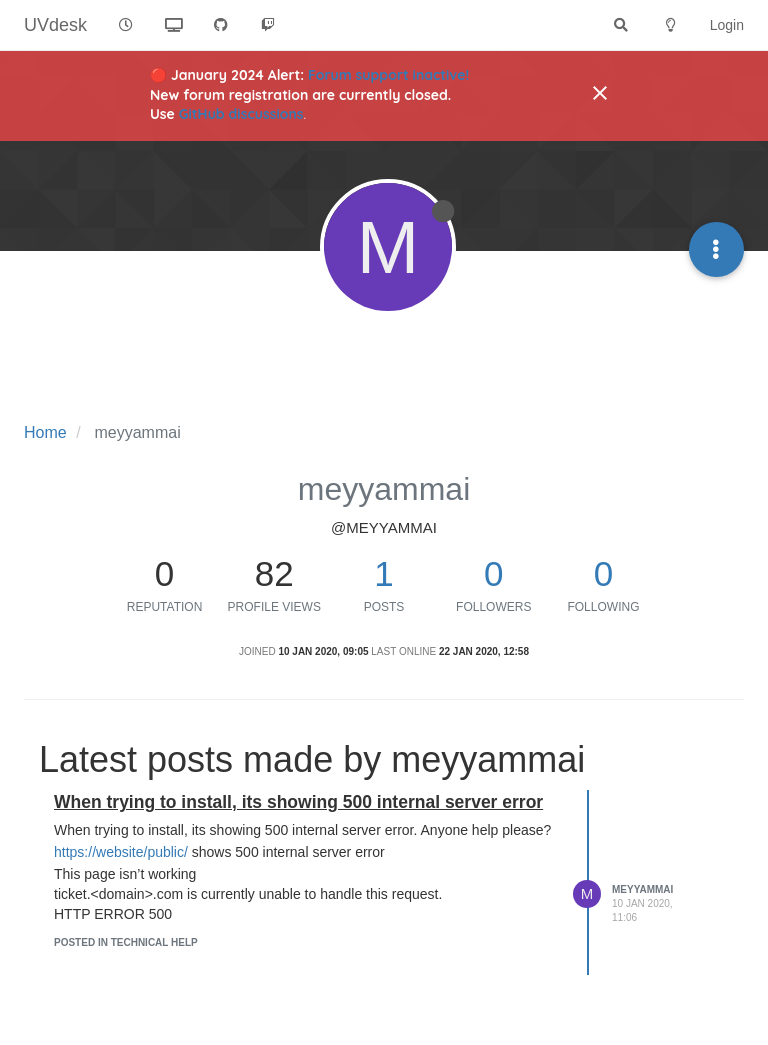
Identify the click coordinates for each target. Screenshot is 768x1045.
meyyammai (642, 889)
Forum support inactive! (388, 75)
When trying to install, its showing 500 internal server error (298, 802)
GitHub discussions (241, 114)
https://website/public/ (121, 852)
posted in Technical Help (126, 942)
